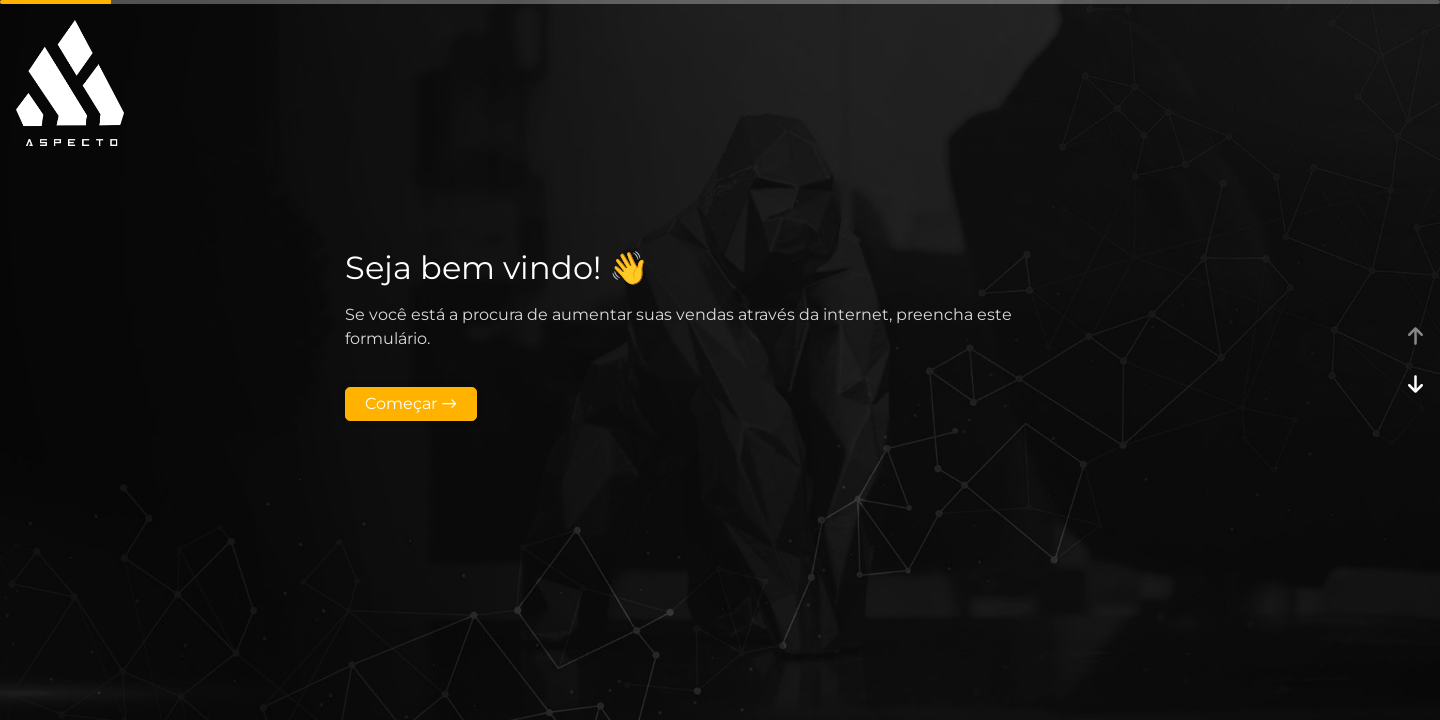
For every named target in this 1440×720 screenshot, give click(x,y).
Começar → (411, 403)
